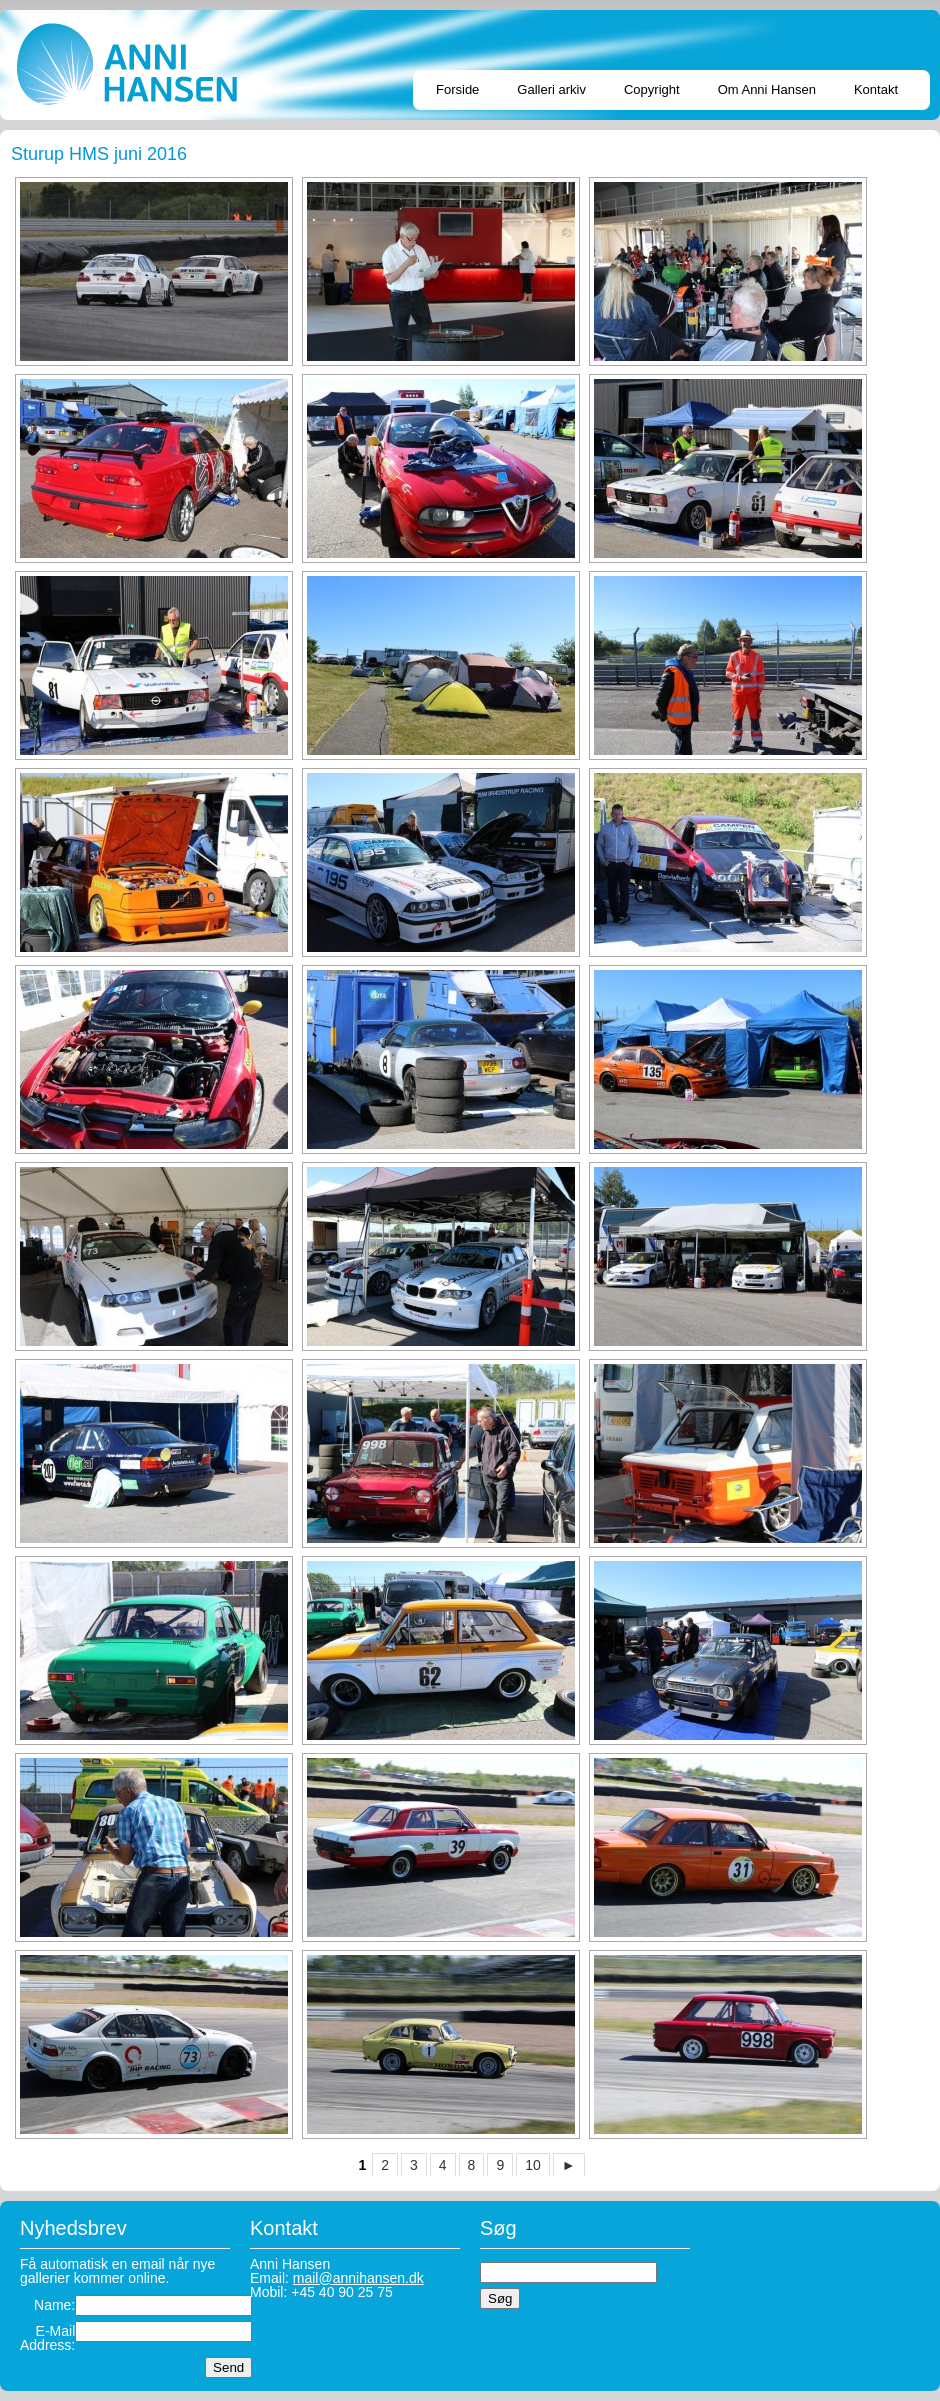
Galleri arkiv (551, 89)
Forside (457, 89)
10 (533, 2165)
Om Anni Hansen (767, 89)
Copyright (652, 89)
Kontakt (876, 89)
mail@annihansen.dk (358, 2278)
